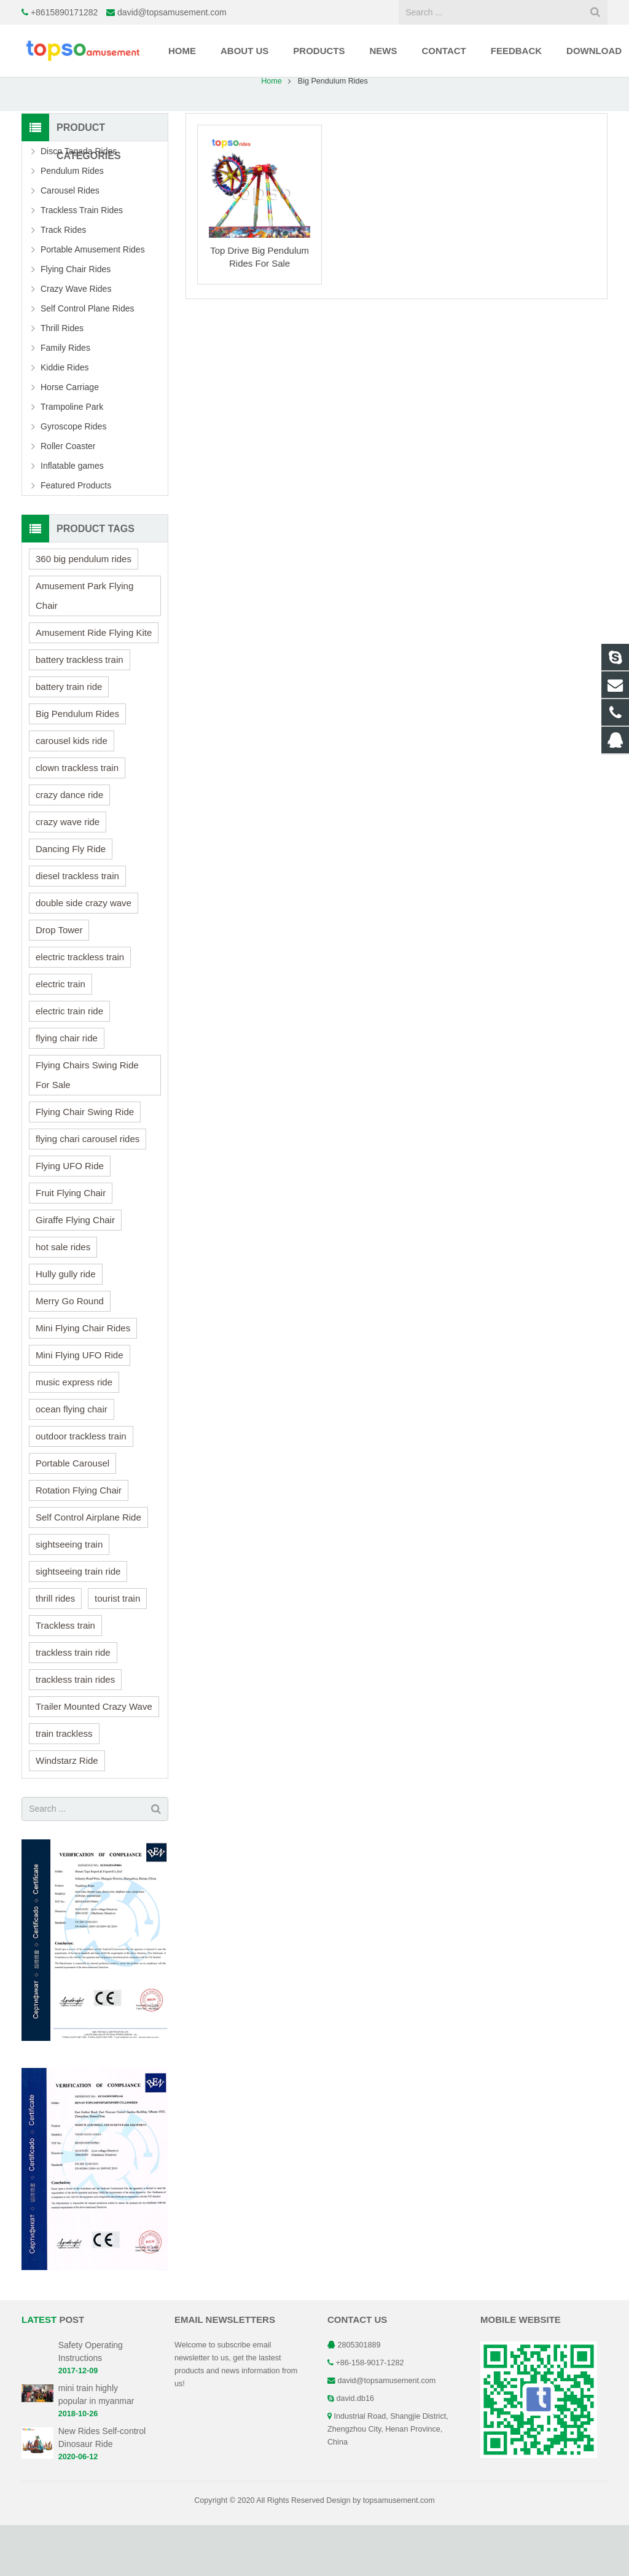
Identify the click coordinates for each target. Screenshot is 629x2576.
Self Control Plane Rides (88, 359)
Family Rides (65, 399)
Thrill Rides (62, 379)
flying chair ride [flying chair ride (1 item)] (67, 1089)
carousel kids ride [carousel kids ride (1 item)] (71, 791)
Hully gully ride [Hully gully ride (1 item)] (66, 1325)
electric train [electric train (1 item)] (60, 1035)
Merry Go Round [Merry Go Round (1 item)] (70, 1352)
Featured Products (76, 536)
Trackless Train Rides (82, 261)
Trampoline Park (72, 458)
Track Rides (63, 281)
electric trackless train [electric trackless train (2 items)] (80, 1008)
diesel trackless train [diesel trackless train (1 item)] (77, 927)
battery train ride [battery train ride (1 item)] (69, 737)
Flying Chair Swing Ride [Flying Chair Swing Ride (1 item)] (85, 1162)
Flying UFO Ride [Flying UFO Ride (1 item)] (70, 1217)
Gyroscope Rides (73, 477)
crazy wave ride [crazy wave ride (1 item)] (68, 872)
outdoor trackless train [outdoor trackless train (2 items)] (81, 1487)
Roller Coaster (68, 497)
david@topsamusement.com (172, 12)
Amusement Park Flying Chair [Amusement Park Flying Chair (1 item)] (84, 647)
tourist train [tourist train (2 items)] (117, 1649)
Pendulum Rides (72, 222)
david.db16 (356, 2449)
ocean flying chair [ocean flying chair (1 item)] (71, 1460)
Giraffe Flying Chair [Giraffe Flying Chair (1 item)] (75, 1271)
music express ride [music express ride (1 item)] (74, 1433)
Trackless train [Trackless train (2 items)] (65, 1676)
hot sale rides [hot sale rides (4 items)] (63, 1298)
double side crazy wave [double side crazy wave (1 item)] (83, 954)
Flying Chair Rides (76, 320)
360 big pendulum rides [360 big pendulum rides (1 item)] (83, 610)
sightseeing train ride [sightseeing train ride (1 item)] (78, 1622)
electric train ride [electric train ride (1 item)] (69, 1062)
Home (271, 132)
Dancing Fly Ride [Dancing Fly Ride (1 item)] (71, 900)
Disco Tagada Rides (79, 202)
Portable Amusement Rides (93, 300)
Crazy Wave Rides (76, 340)
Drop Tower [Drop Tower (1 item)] (59, 981)
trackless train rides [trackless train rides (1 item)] (75, 1730)
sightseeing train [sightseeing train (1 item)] (69, 1595)
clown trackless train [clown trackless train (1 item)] (77, 818)
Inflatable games (72, 517)
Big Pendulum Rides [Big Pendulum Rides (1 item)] (77, 764)
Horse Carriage (70, 438)
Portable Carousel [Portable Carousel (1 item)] (72, 1514)
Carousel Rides (70, 241)
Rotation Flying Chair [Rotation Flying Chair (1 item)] (79, 1541)
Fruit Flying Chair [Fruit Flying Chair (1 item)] (71, 1244)
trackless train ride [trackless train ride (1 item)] (73, 1703)
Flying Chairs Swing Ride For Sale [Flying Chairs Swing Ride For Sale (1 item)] (87, 1126)
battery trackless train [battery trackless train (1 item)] (79, 710)
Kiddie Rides (65, 418)
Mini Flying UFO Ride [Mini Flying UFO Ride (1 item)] (79, 1406)
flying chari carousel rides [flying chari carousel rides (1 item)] (87, 1189)
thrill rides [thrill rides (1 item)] (55, 1649)
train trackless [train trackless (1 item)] (64, 1784)
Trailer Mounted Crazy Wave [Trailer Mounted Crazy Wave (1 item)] (94, 1757)
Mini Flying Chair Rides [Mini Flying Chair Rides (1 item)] (83, 1379)
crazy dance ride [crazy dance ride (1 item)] (69, 845)
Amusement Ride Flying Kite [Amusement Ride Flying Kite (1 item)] (94, 683)
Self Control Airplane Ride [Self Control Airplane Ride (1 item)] (88, 1568)
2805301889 (359, 2396)
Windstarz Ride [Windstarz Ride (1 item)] (67, 1811)
